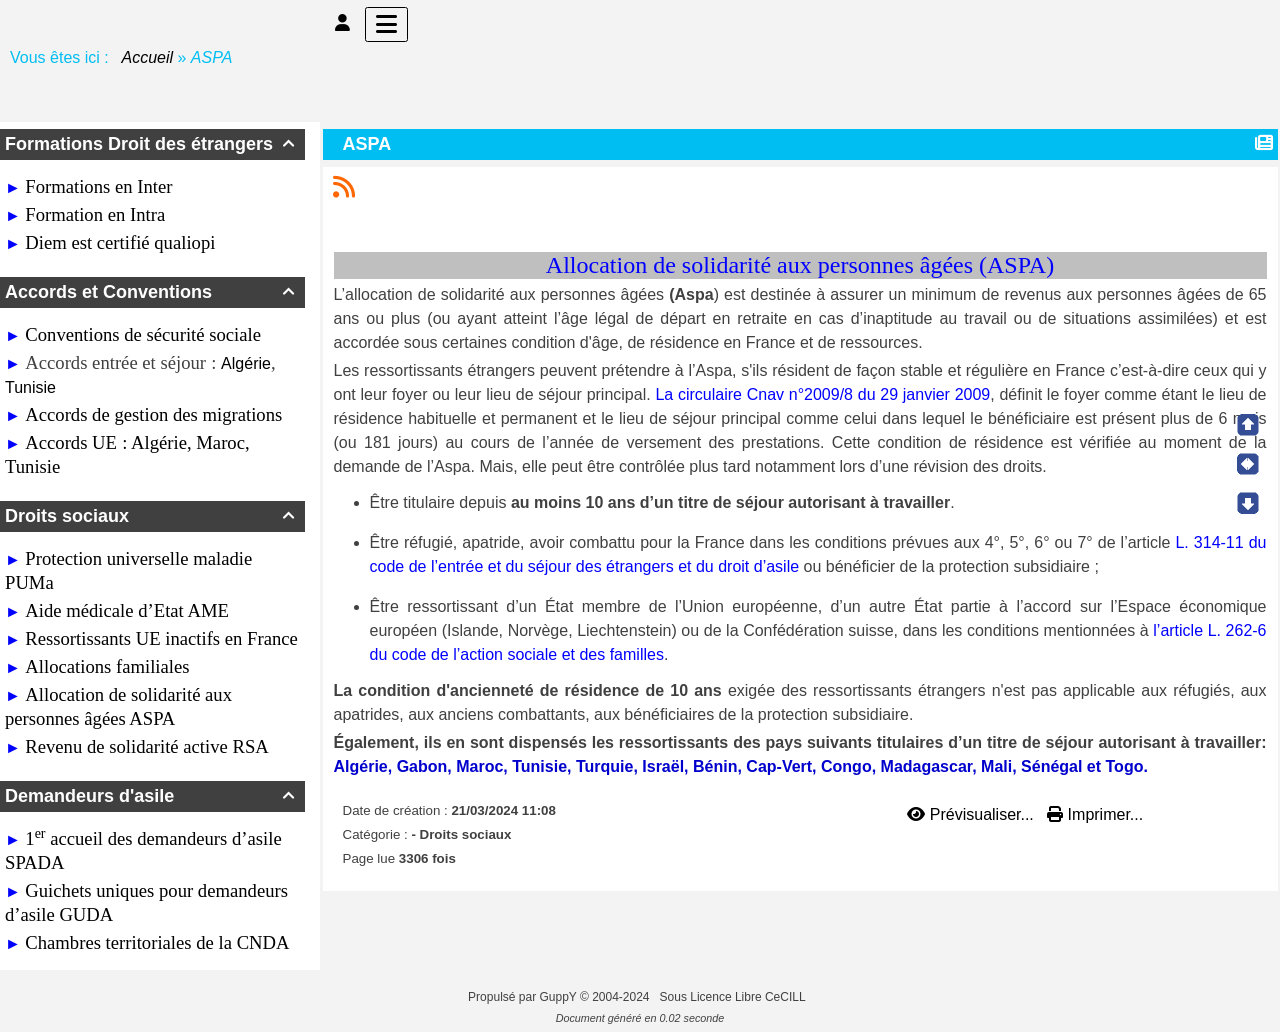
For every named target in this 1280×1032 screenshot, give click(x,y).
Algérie (246, 363)
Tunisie (30, 387)
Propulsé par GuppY (524, 997)
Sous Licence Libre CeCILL (734, 997)
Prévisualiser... (972, 814)
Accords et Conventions (152, 292)
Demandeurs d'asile (152, 796)
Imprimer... (1095, 814)
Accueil (148, 57)
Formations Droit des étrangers (152, 144)
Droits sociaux (152, 516)
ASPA (370, 144)
